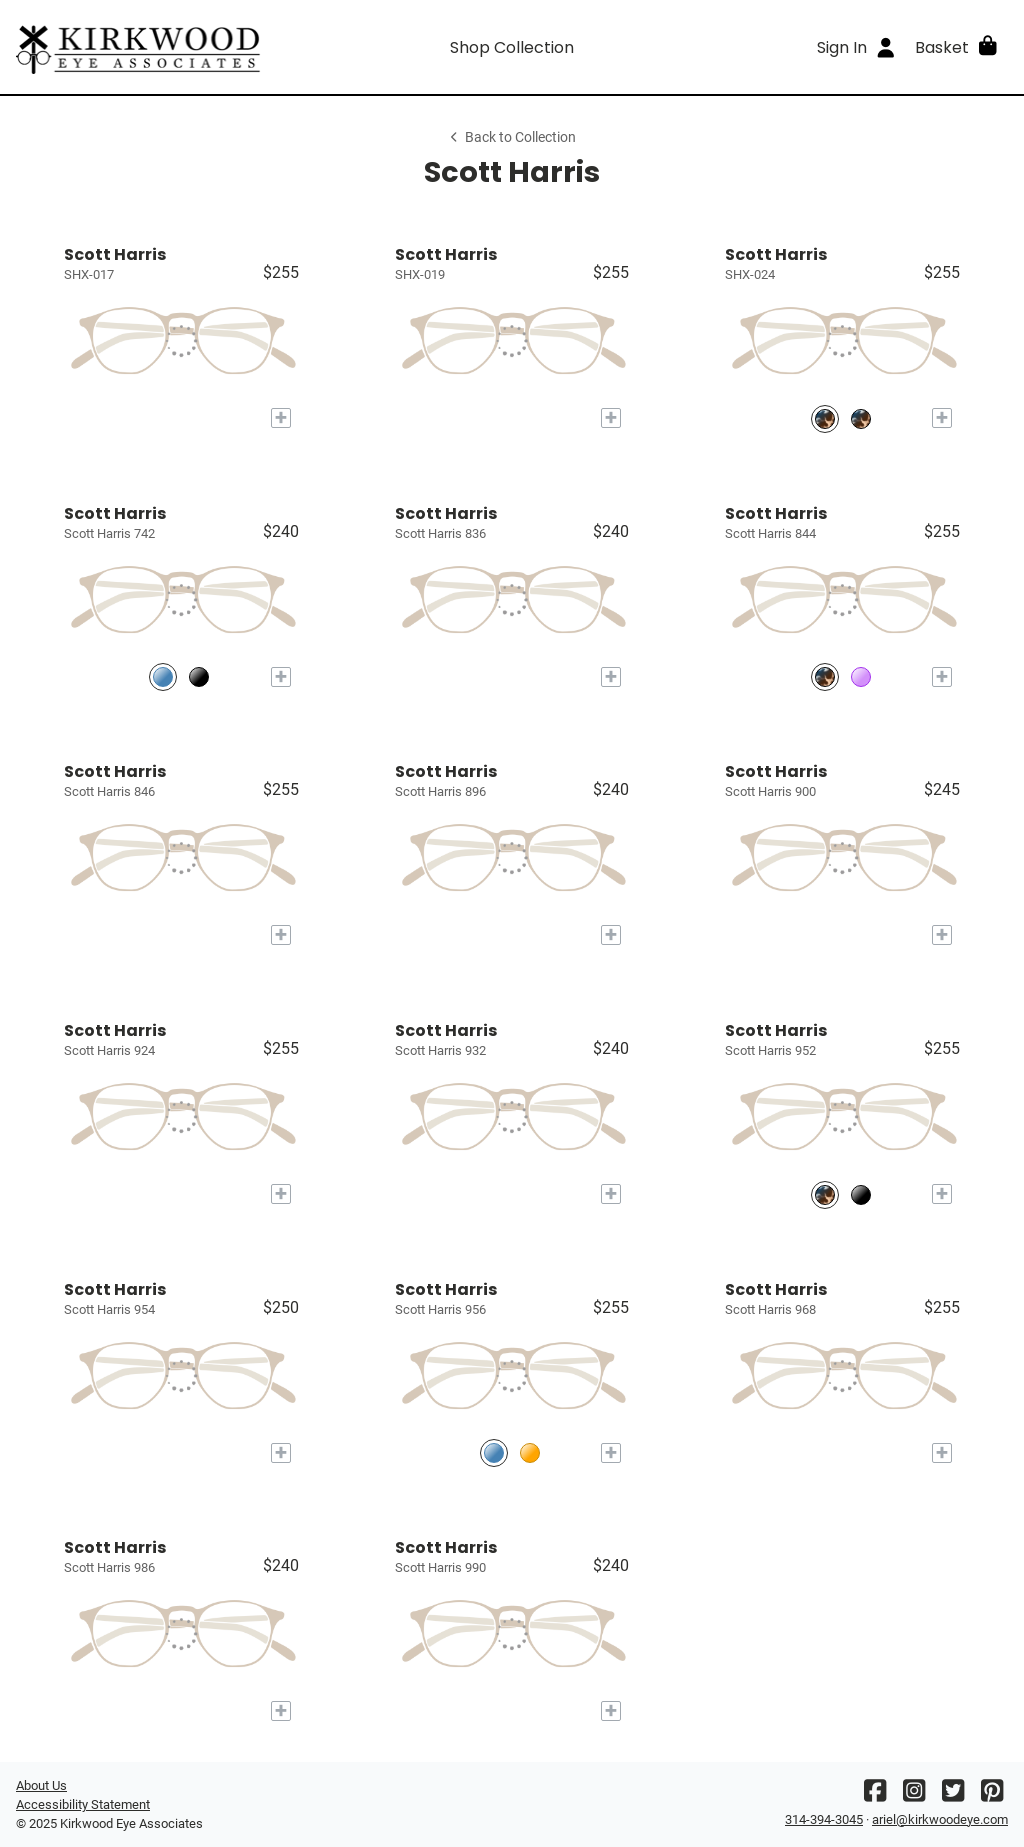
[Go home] (140, 47)
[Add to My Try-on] (281, 418)
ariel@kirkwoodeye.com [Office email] (940, 1819)
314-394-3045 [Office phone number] (824, 1819)
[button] (957, 47)
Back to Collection (512, 137)
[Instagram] (914, 1795)
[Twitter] (953, 1795)
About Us (41, 1785)
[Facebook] (875, 1795)
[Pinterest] (992, 1795)
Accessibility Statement (83, 1804)
